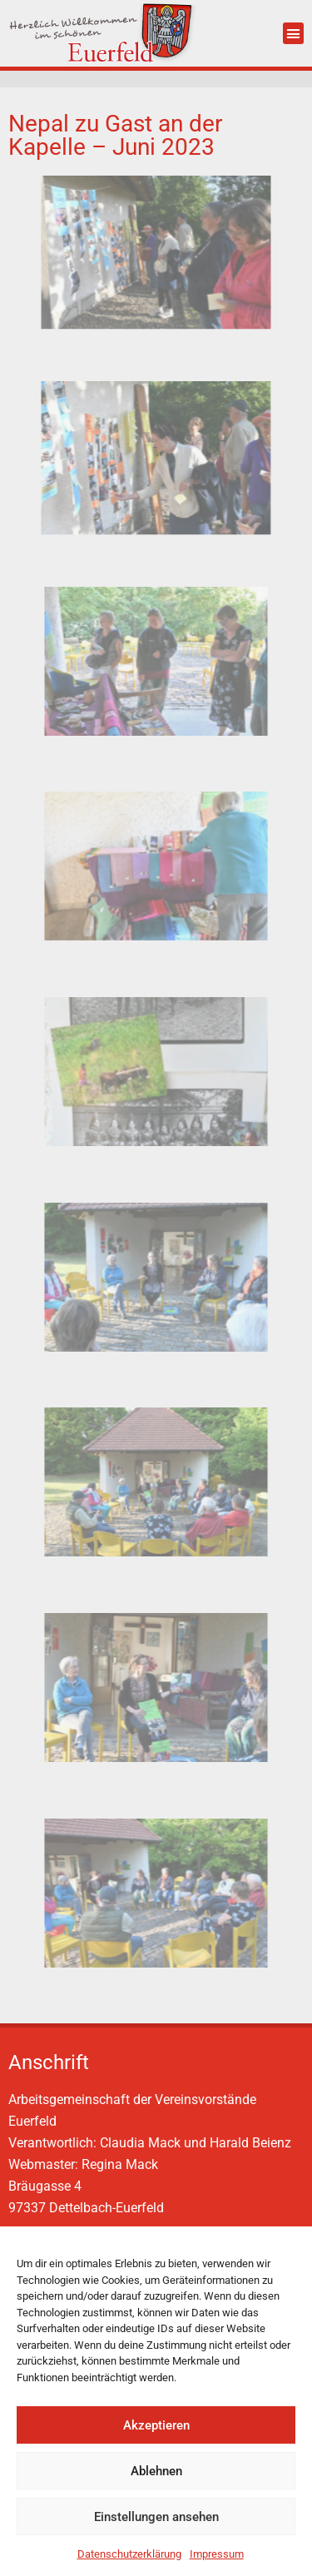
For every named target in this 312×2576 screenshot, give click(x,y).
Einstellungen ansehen (156, 2516)
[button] (294, 33)
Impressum (217, 2554)
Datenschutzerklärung (129, 2554)
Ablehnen (156, 2471)
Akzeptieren (156, 2425)
